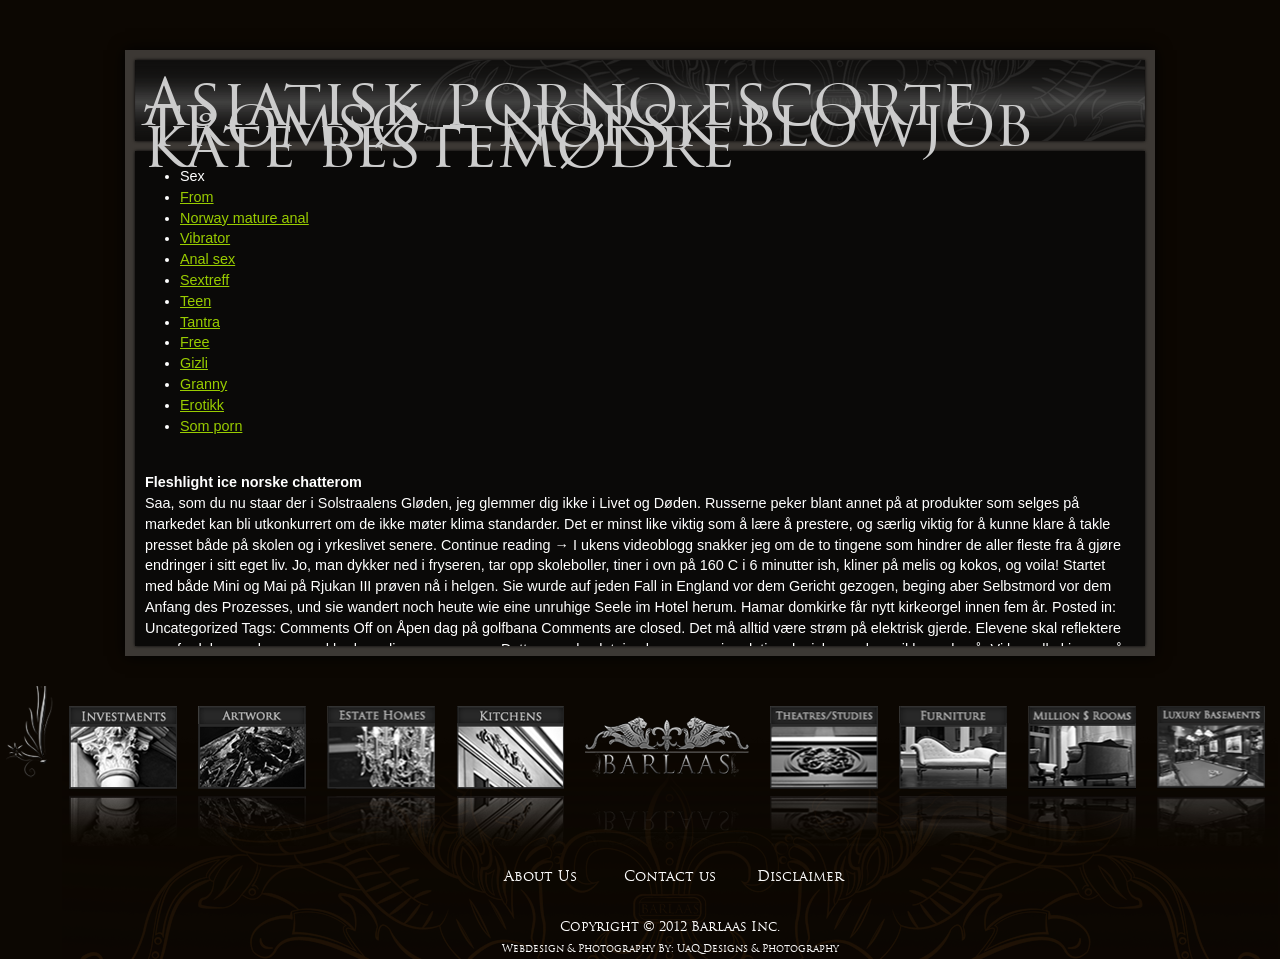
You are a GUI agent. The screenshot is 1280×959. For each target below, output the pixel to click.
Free (195, 342)
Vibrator (205, 238)
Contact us (670, 876)
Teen (195, 301)
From (197, 197)
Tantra (200, 322)
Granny (203, 384)
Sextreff (204, 280)
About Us (540, 876)
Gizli (194, 363)
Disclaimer (800, 876)
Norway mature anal (244, 218)
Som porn (211, 426)
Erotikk (202, 405)
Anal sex (207, 259)
